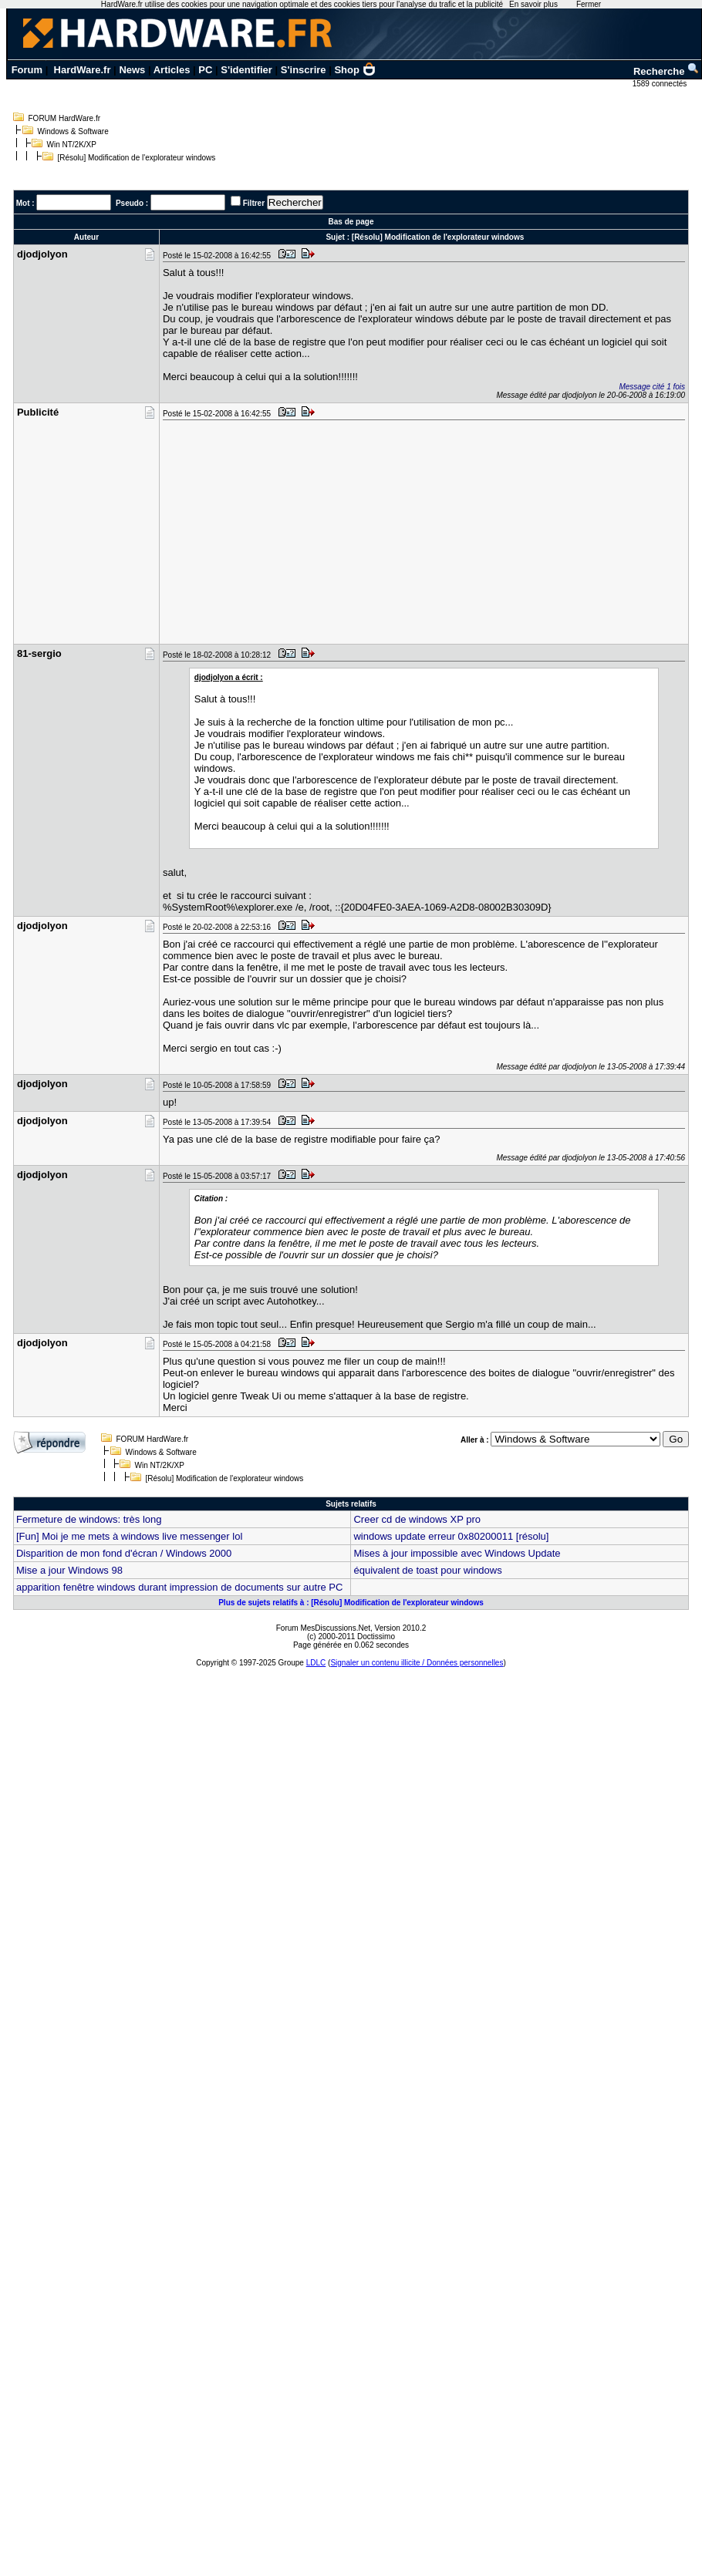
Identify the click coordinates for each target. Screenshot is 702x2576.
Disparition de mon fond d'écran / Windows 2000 (123, 1553)
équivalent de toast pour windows (427, 1570)
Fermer (588, 4)
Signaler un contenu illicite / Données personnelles (416, 1662)
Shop (355, 70)
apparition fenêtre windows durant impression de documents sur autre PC (179, 1587)
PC (205, 70)
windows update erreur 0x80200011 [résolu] (450, 1536)
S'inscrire (303, 70)
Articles (172, 70)
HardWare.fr (82, 70)
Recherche (666, 71)
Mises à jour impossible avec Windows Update (456, 1553)
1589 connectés (661, 83)
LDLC (316, 1662)
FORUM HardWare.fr (65, 118)
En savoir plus (533, 4)
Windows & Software (73, 131)
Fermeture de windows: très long (89, 1519)
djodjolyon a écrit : (228, 677)
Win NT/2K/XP (71, 144)
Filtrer (254, 203)
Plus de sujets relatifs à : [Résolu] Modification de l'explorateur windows (351, 1602)
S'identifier (246, 70)
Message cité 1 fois (652, 386)
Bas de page (351, 221)
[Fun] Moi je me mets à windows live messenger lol (129, 1536)
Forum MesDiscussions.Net (323, 1628)
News (132, 70)
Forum (27, 70)
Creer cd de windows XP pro (417, 1519)
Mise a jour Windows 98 (69, 1570)
